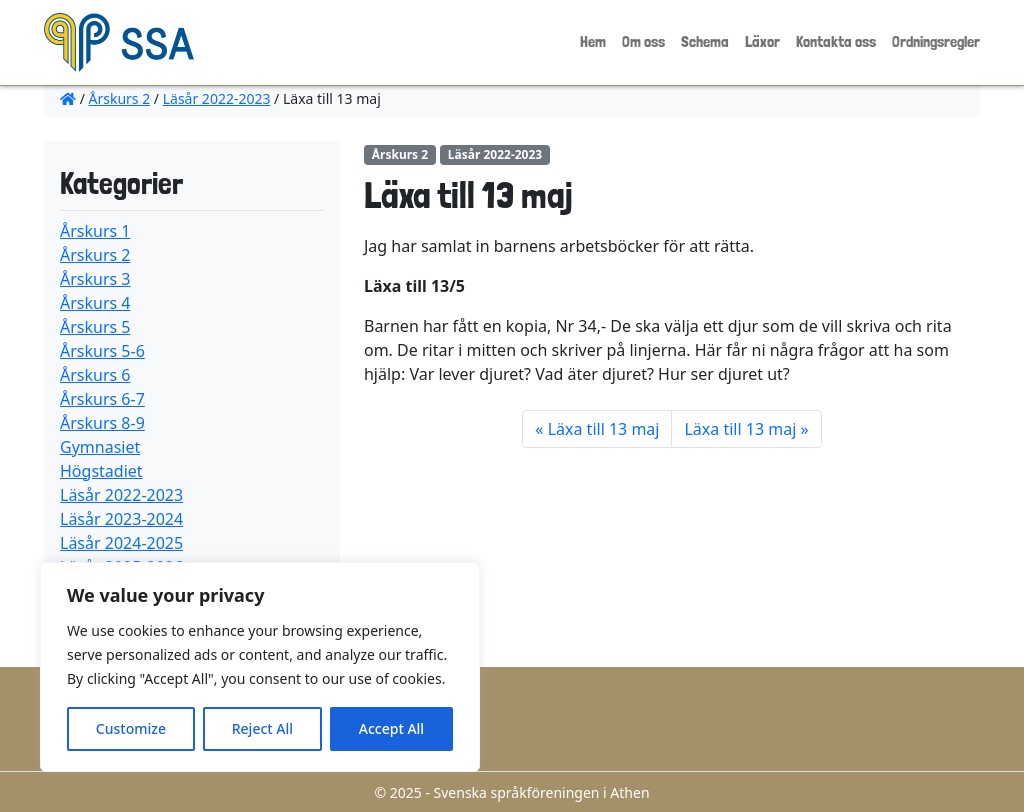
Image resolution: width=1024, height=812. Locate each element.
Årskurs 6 (95, 375)
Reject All (262, 728)
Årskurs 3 (95, 279)
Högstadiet (101, 471)
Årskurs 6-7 (102, 399)
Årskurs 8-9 (102, 423)
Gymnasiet (100, 447)
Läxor (762, 41)
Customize (131, 728)
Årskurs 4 (95, 303)
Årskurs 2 (120, 98)
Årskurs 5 (95, 327)
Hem (593, 41)
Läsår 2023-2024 (121, 519)
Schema (705, 41)
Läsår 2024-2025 (121, 543)
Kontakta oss (836, 41)
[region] (260, 667)
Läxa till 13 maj (604, 429)
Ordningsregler (936, 41)
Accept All (391, 728)
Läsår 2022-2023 (217, 98)
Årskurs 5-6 (102, 351)
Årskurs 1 (95, 231)
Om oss (643, 41)
